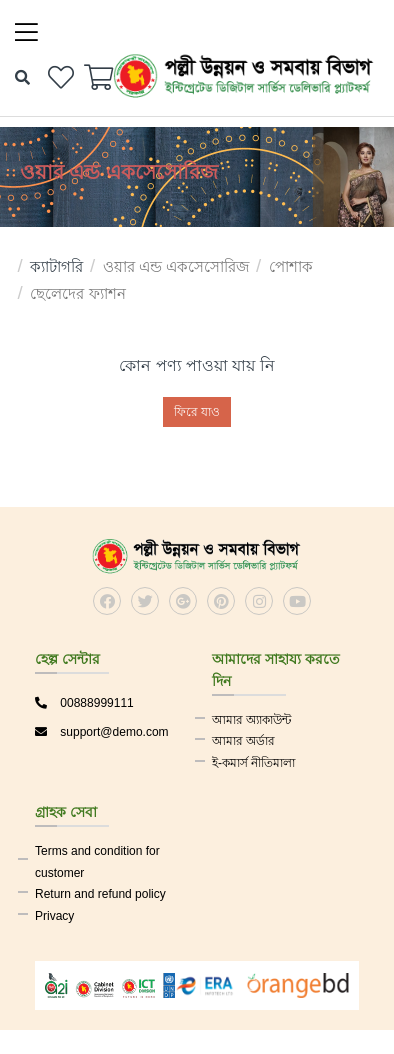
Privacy (54, 916)
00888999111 (84, 703)
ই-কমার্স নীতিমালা (253, 763)
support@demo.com (102, 732)
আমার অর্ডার (243, 741)
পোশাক (291, 266)
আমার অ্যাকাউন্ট (251, 720)
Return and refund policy (100, 894)
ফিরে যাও (197, 412)
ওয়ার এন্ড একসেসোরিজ (176, 266)
